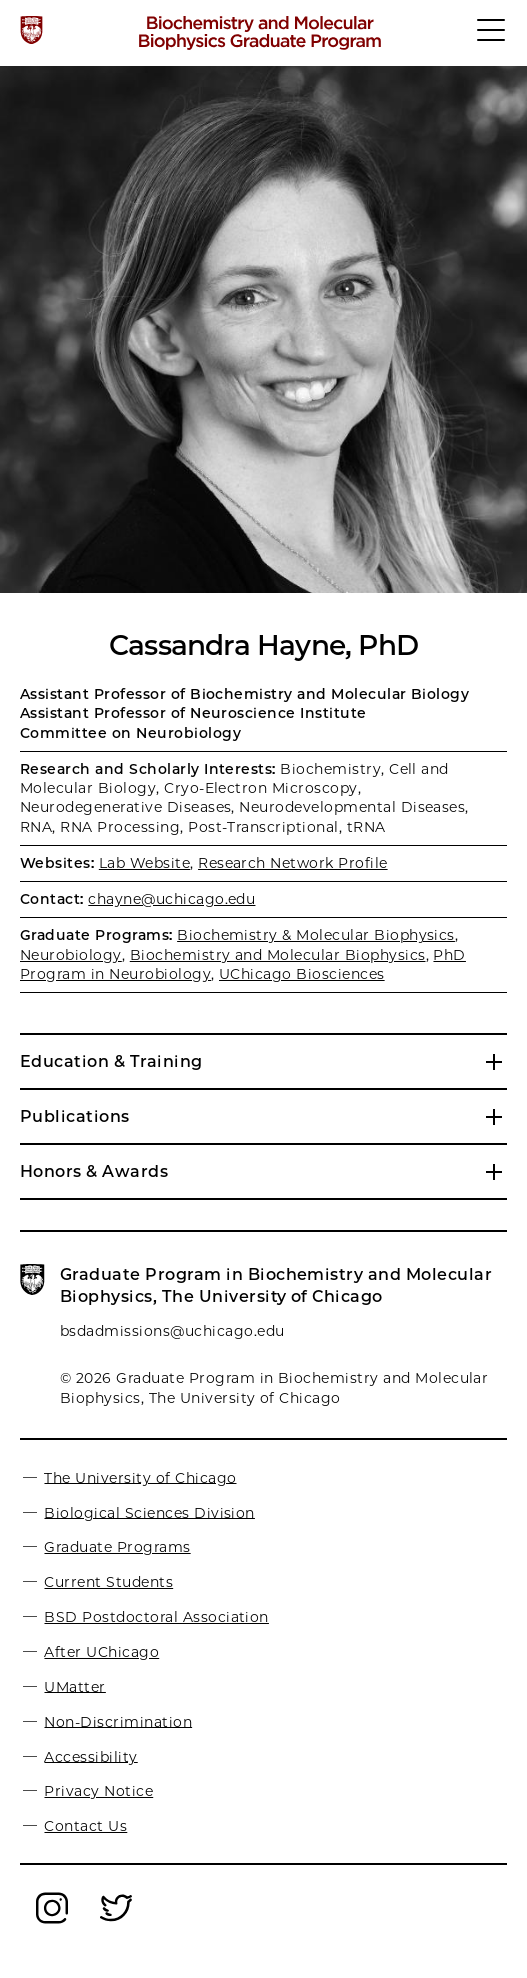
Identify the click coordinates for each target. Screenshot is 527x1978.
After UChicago (101, 1652)
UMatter (74, 1686)
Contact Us (85, 1826)
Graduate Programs (117, 1547)
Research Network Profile (293, 863)
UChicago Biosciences (302, 974)
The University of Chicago (140, 1477)
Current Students (108, 1582)
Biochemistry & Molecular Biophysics (316, 935)
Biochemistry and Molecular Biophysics (278, 955)
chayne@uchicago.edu (171, 899)
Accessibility (90, 1756)
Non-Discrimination (118, 1721)
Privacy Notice (98, 1791)
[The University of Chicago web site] (31, 30)
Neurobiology (71, 955)
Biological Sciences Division (149, 1512)
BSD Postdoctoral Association (156, 1617)
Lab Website (144, 863)
